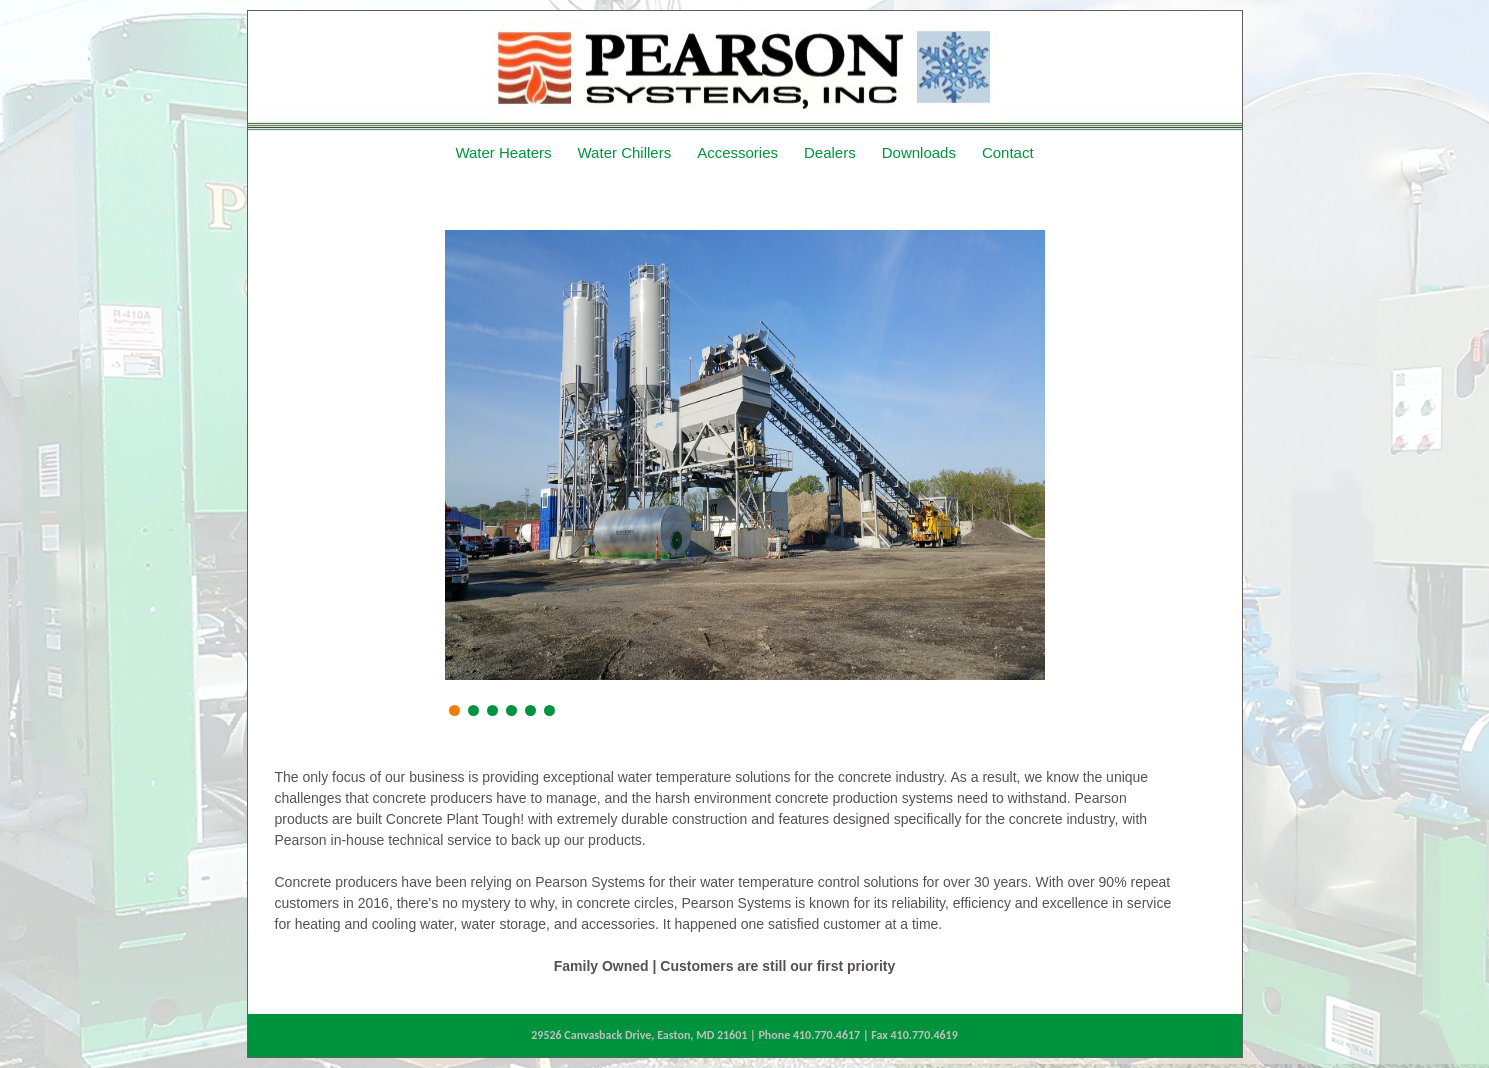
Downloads (919, 152)
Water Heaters (503, 152)
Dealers (830, 152)
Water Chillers (625, 152)
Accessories (737, 152)
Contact (1008, 152)
